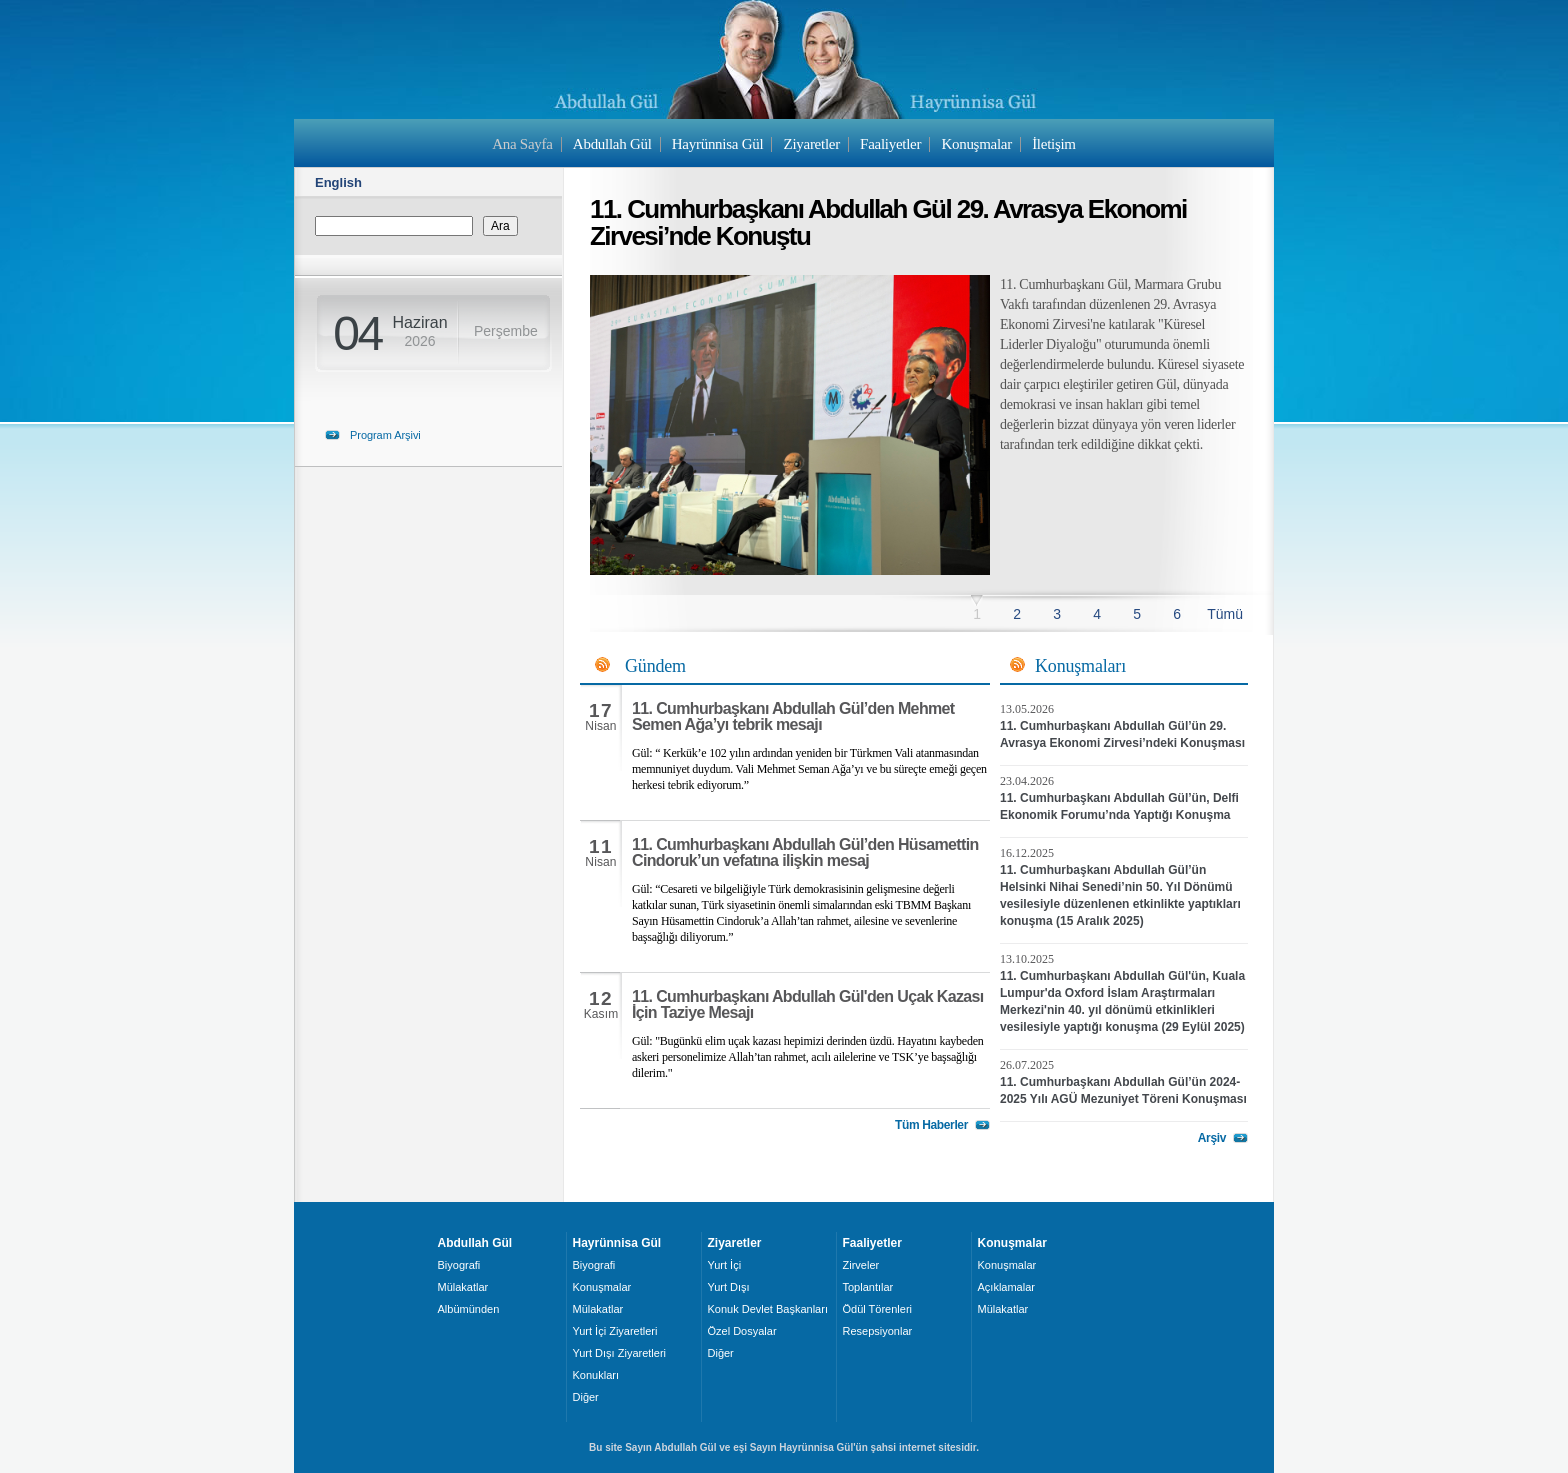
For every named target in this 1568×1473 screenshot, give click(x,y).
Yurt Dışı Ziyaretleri (620, 1353)
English (338, 182)
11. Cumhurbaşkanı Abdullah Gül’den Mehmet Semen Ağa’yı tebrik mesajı (793, 716)
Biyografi (459, 1265)
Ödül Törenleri (878, 1309)
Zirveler (861, 1265)
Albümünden (469, 1309)
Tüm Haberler (931, 1125)
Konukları (596, 1375)
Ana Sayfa (522, 144)
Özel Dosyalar (742, 1331)
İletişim (1054, 144)
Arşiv (1212, 1138)
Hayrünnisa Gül (717, 144)
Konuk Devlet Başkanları (768, 1309)
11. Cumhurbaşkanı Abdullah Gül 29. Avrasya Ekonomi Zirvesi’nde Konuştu (888, 222)
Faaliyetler (890, 144)
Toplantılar (868, 1287)
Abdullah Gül (612, 144)
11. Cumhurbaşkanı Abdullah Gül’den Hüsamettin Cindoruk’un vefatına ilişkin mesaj (805, 852)
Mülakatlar (463, 1287)
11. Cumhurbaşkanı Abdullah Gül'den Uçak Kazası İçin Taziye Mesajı (808, 1004)
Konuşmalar (976, 144)
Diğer (586, 1397)
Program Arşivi (385, 435)
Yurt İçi (725, 1265)
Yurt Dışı (729, 1287)
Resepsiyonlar (878, 1331)
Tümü (1225, 614)
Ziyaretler (812, 144)
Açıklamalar (1006, 1287)
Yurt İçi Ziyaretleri (615, 1331)
